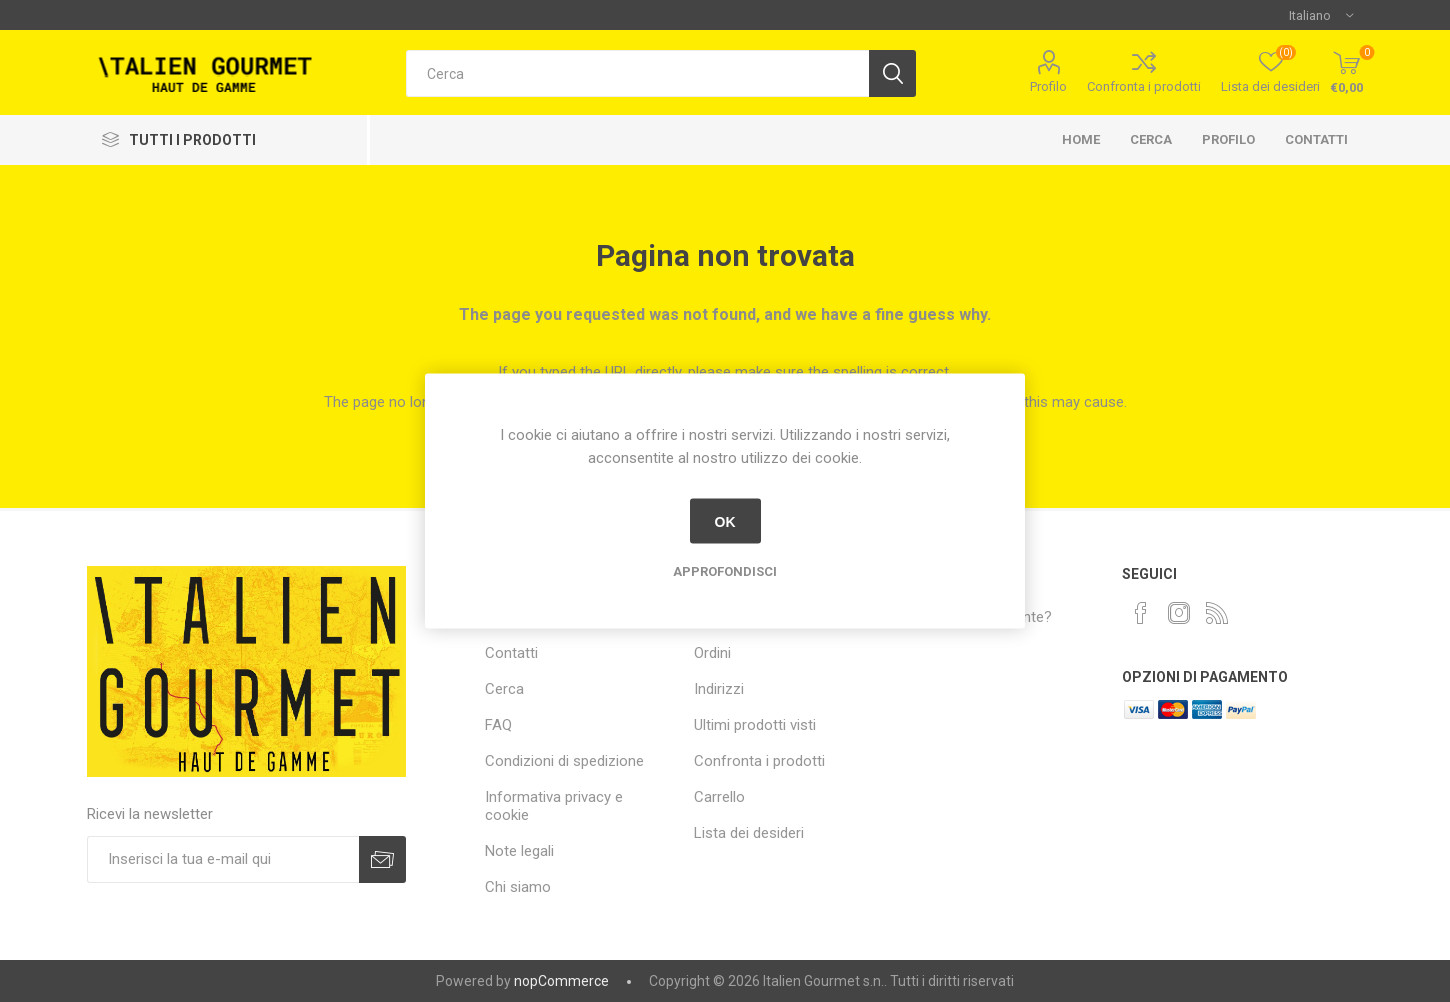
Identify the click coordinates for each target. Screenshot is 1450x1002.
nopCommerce (561, 981)
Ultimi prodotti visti (755, 725)
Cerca (1151, 139)
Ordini (712, 653)
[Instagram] (1179, 613)
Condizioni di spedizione (564, 761)
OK (725, 521)
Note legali (519, 851)
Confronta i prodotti (1144, 86)
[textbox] (637, 73)
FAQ (498, 725)
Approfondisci (725, 571)
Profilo (1048, 86)
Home (1081, 139)
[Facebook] (1141, 613)
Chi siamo (518, 887)
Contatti (1316, 139)
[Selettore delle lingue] (1321, 15)
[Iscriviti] (223, 859)
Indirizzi (719, 689)
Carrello (719, 797)
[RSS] (1217, 613)
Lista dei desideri (749, 833)
